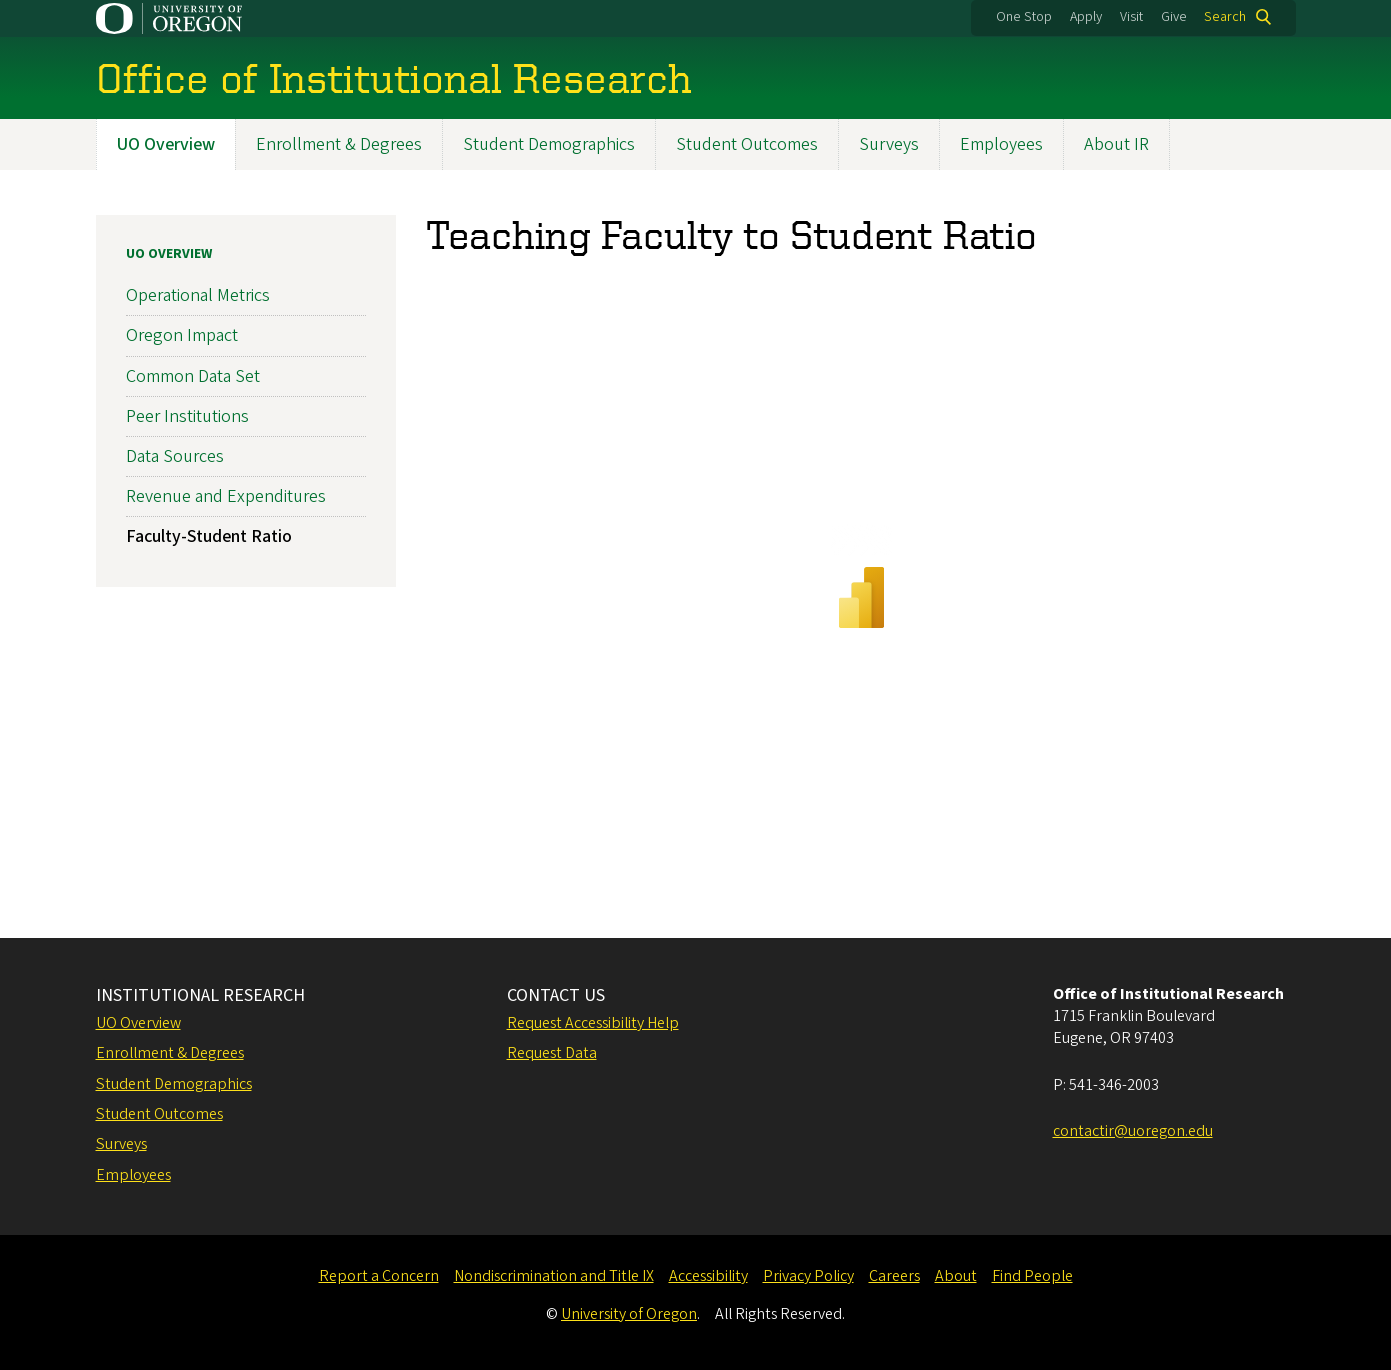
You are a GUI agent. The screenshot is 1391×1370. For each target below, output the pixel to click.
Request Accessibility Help (593, 1023)
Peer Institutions (187, 415)
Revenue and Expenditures (226, 496)
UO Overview (166, 144)
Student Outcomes (747, 144)
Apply (1086, 17)
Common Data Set (193, 375)
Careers (894, 1276)
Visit (1131, 17)
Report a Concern (379, 1276)
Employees (1001, 144)
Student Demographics (549, 144)
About (956, 1276)
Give (1174, 17)
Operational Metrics (198, 295)
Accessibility (708, 1276)
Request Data (552, 1053)
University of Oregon (629, 1314)
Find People (1032, 1276)
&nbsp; (861, 587)
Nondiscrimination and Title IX (554, 1276)
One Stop (1024, 17)
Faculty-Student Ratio (209, 536)
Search (1225, 17)
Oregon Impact (182, 335)
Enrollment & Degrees (339, 144)
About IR (1116, 144)
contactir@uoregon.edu (1133, 1131)
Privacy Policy (808, 1276)
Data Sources (175, 456)
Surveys (889, 144)
